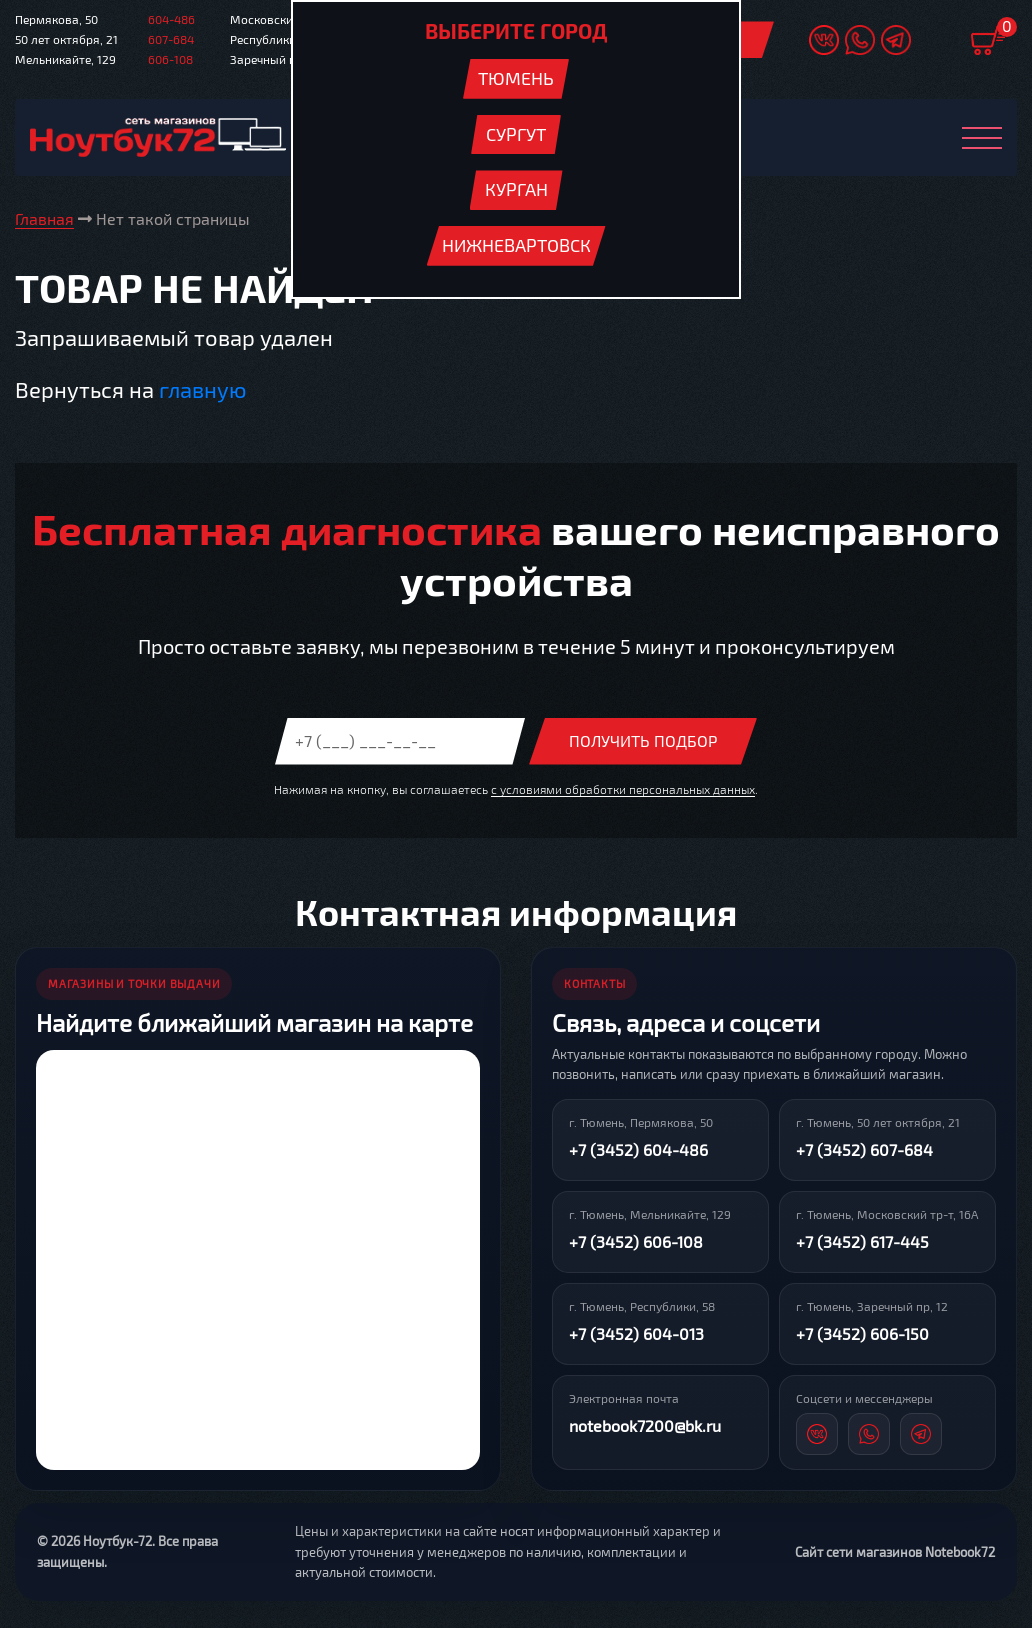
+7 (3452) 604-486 (638, 1150)
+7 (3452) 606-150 (862, 1334)
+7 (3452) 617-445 (862, 1242)
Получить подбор (643, 741)
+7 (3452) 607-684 (864, 1150)
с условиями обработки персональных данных (623, 789)
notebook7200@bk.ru (645, 1426)
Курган (516, 189)
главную (202, 390)
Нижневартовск (516, 245)
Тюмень (516, 78)
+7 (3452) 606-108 (636, 1242)
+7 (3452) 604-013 (636, 1334)
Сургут (516, 134)
